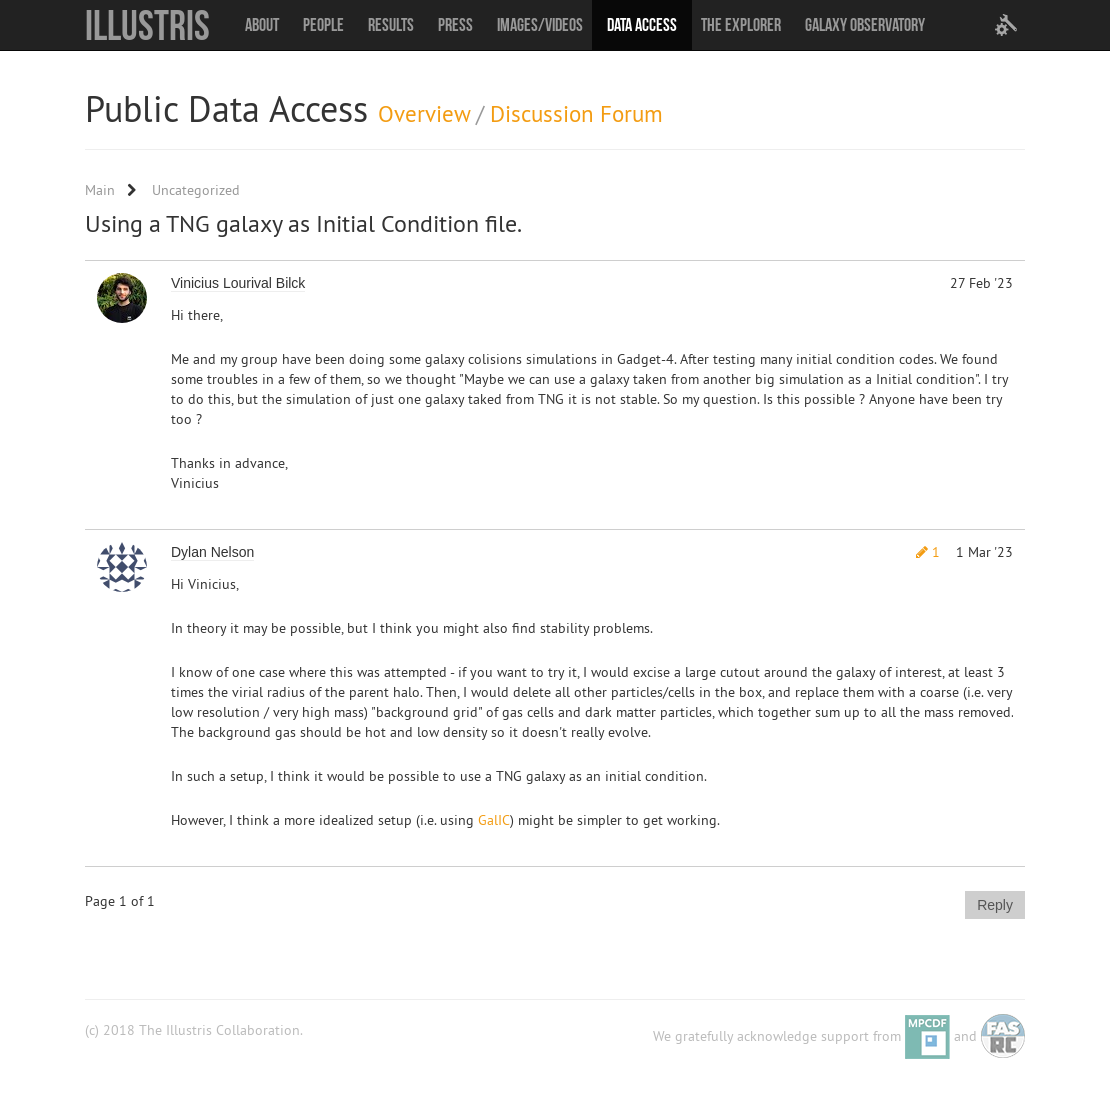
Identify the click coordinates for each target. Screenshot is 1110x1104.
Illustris (147, 25)
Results (391, 25)
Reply (995, 905)
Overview (424, 113)
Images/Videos (540, 25)
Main (100, 190)
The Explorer (741, 25)
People (323, 25)
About (262, 25)
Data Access (642, 25)
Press (455, 25)
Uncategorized (196, 190)
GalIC (494, 820)
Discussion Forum (576, 113)
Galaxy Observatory (865, 25)
